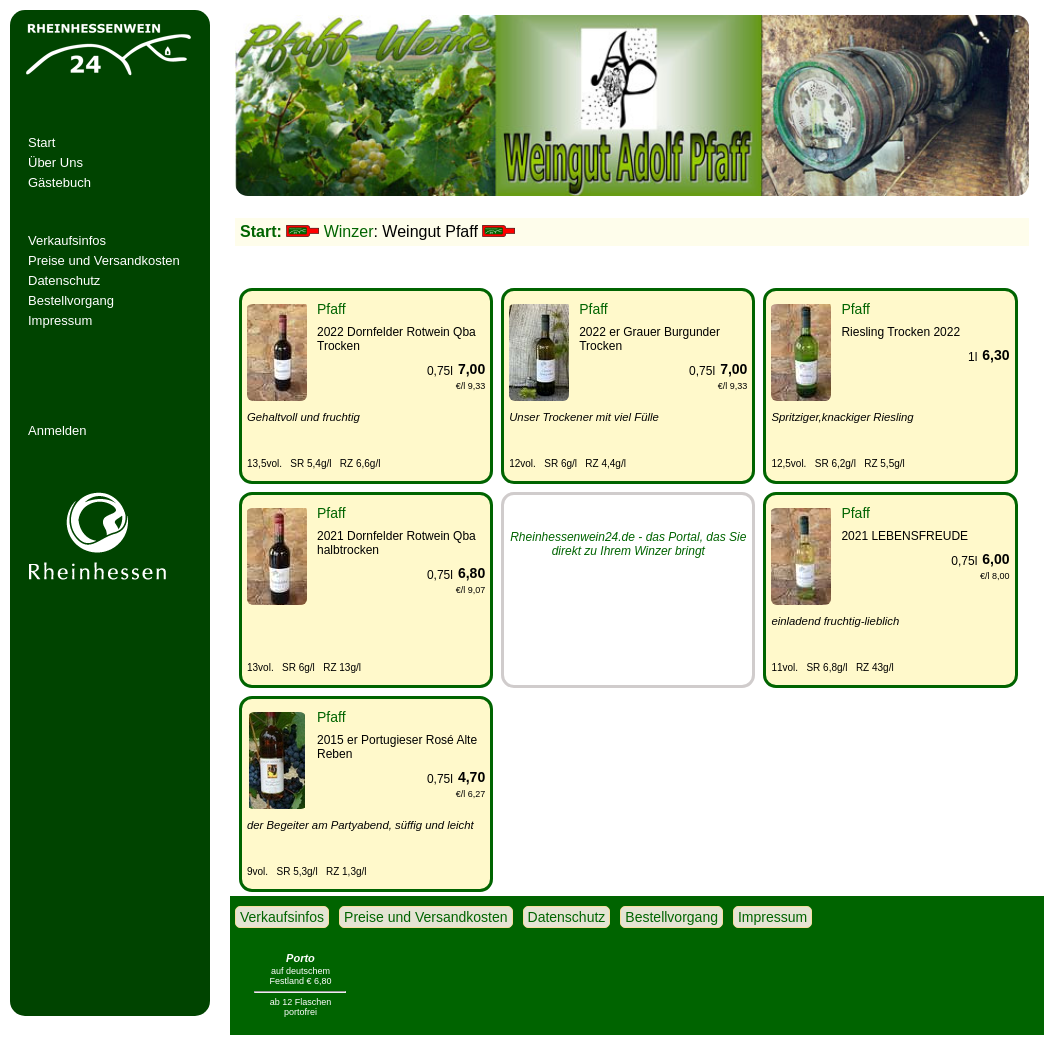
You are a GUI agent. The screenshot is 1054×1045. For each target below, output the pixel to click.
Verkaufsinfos (67, 240)
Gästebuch (59, 182)
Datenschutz (64, 280)
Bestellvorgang (71, 300)
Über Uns (55, 162)
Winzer (349, 231)
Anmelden (57, 430)
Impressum (60, 320)
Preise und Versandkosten (104, 260)
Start (41, 142)
